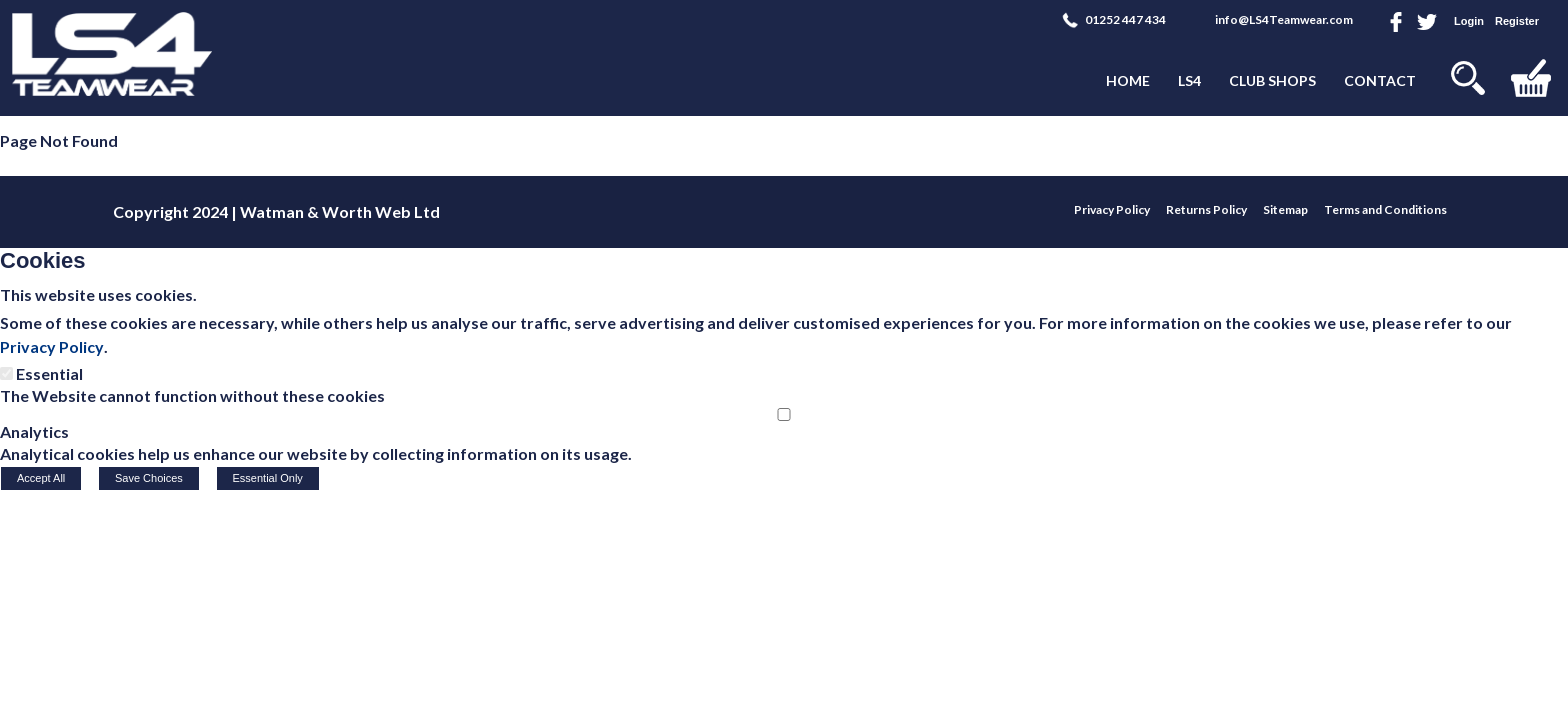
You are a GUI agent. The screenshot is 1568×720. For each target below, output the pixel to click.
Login (1469, 21)
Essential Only (268, 478)
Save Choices (149, 478)
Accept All (41, 478)
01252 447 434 (1125, 19)
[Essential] (6, 373)
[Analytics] (784, 414)
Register (1517, 21)
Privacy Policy (52, 346)
